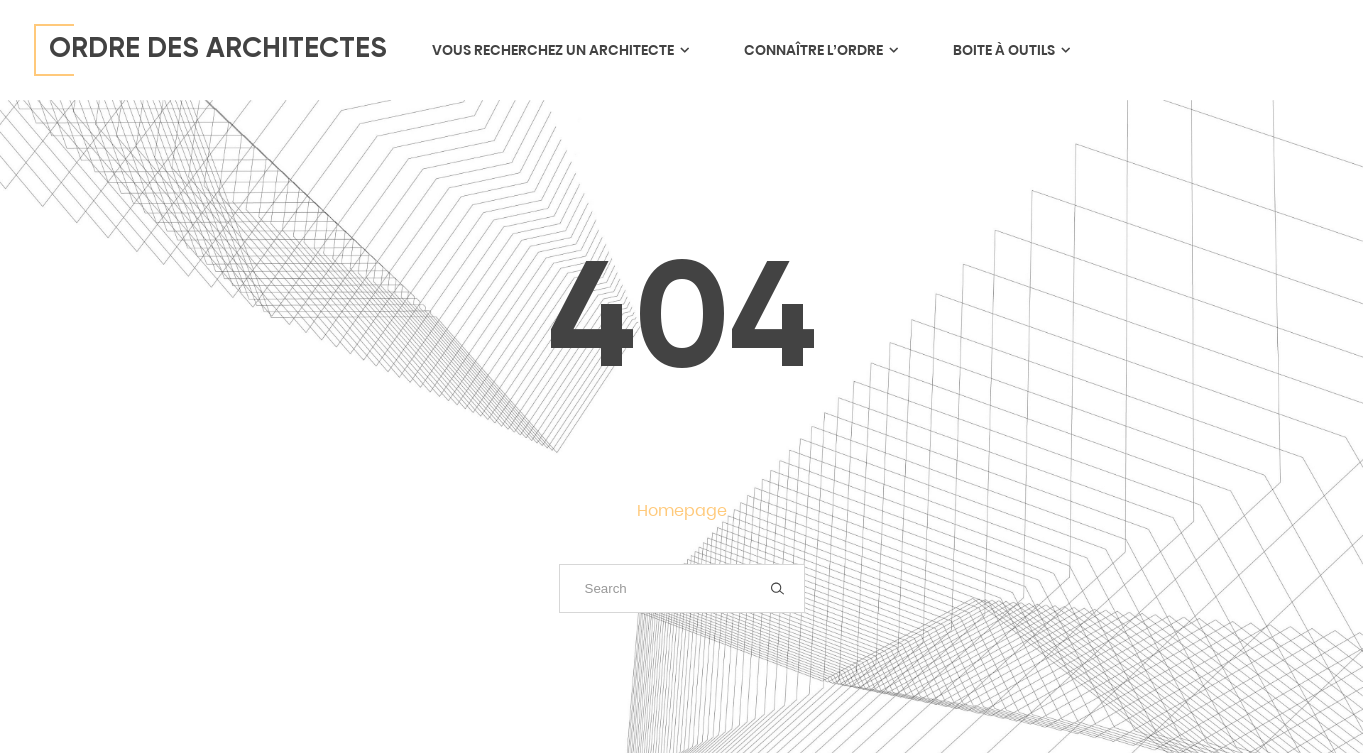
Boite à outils (1011, 50)
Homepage (682, 510)
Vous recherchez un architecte (560, 50)
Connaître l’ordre (820, 50)
